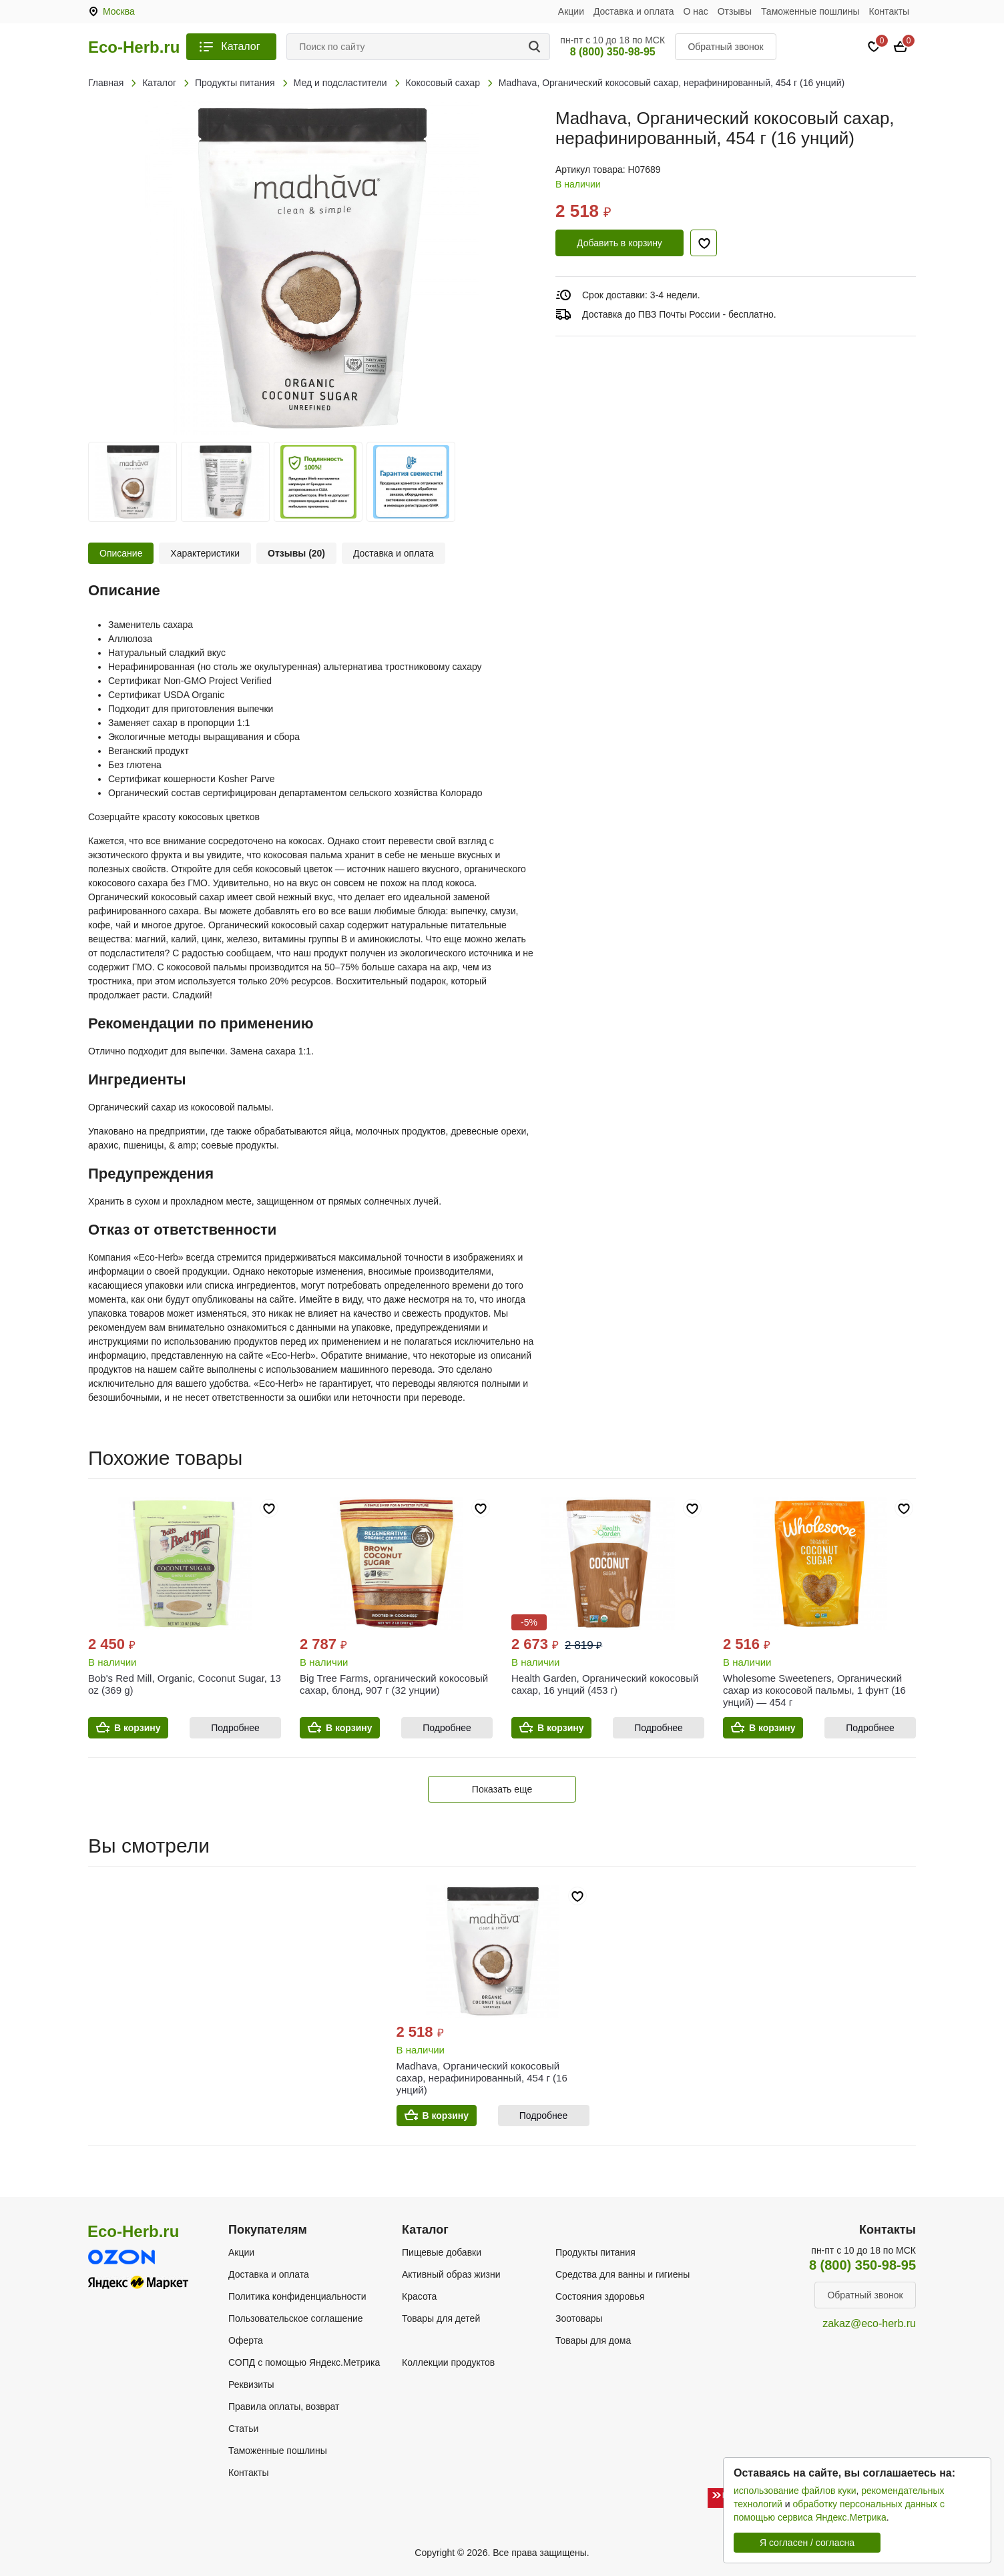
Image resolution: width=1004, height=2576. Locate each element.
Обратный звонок (725, 46)
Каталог (240, 46)
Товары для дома (593, 2340)
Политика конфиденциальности (297, 2296)
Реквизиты (251, 2384)
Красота (419, 2296)
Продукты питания (595, 2252)
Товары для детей (441, 2318)
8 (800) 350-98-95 (613, 51)
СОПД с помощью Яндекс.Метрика (304, 2362)
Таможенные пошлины (810, 11)
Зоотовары (579, 2318)
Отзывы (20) (296, 553)
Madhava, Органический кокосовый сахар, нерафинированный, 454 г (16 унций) (482, 2078)
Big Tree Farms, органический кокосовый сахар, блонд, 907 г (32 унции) (394, 1684)
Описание (120, 553)
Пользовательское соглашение (295, 2318)
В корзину (137, 1727)
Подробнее (235, 1727)
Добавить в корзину (619, 243)
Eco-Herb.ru (134, 47)
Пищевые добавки (441, 2252)
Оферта (245, 2340)
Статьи (243, 2428)
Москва (119, 11)
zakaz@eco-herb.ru (869, 2323)
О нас (696, 11)
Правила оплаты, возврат (283, 2406)
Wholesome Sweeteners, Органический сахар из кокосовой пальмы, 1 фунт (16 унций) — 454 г (814, 1690)
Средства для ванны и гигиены (622, 2274)
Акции (571, 11)
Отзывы (735, 11)
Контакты (889, 11)
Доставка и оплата (633, 11)
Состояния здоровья (600, 2296)
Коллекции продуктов (448, 2362)
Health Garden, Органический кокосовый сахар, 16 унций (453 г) (604, 1684)
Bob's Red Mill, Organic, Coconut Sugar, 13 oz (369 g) (184, 1684)
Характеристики (205, 553)
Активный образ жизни (451, 2274)
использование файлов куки (795, 2490)
